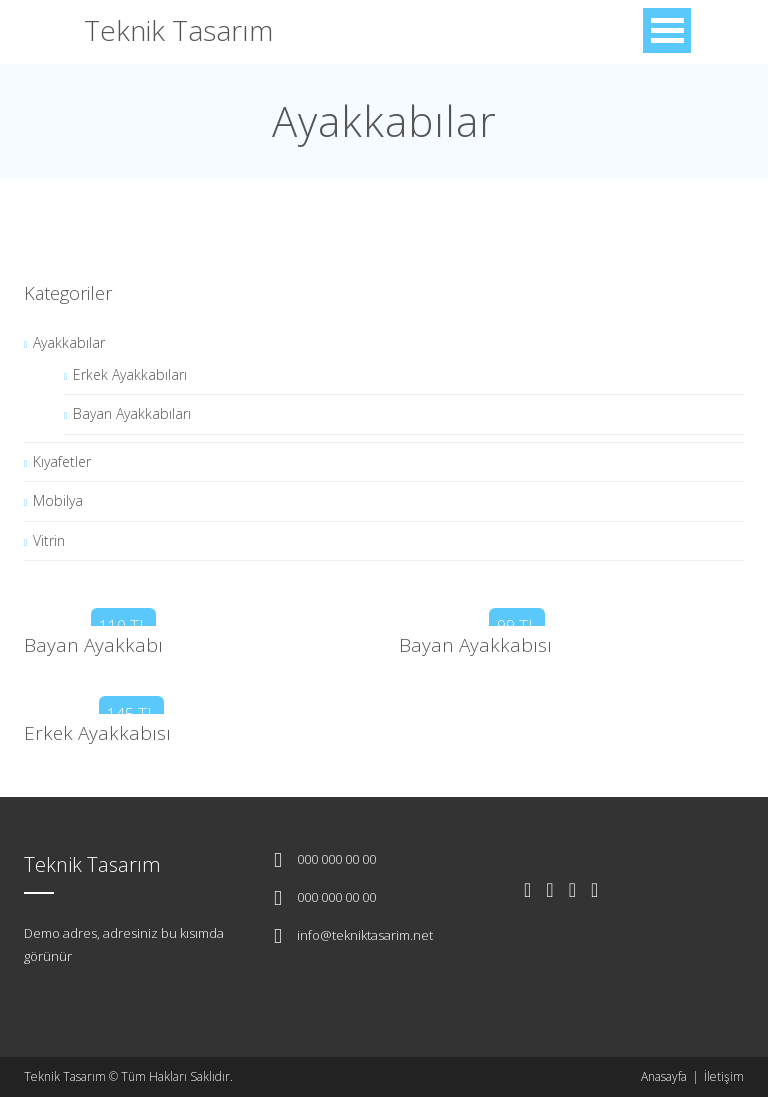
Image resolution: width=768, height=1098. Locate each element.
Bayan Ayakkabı (93, 645)
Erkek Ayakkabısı (97, 733)
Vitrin (49, 540)
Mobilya (58, 500)
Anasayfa (664, 1076)
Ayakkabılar (69, 342)
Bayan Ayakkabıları (132, 413)
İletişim (724, 1076)
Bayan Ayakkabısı (475, 645)
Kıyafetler (62, 461)
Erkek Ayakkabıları (130, 374)
